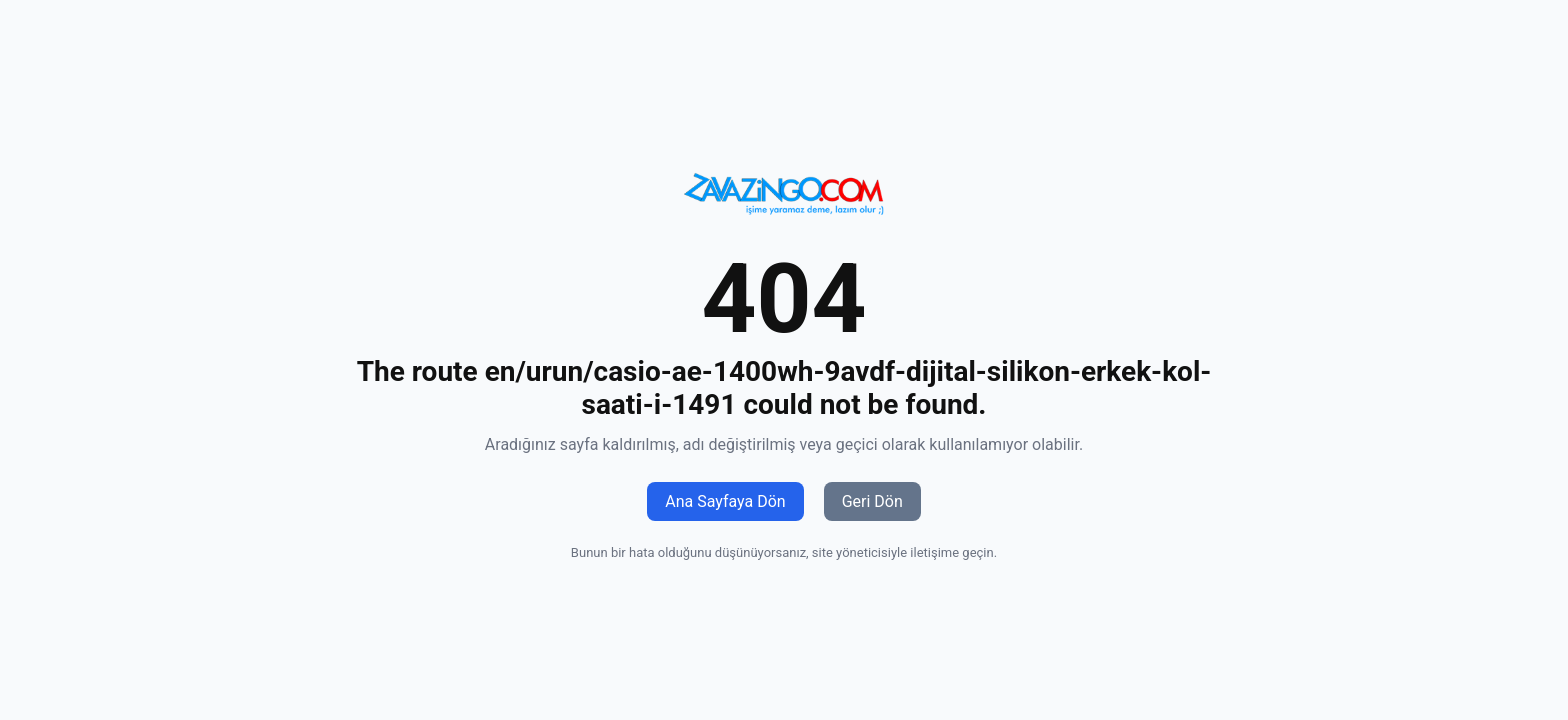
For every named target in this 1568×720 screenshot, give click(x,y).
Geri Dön (872, 501)
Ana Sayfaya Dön (725, 501)
